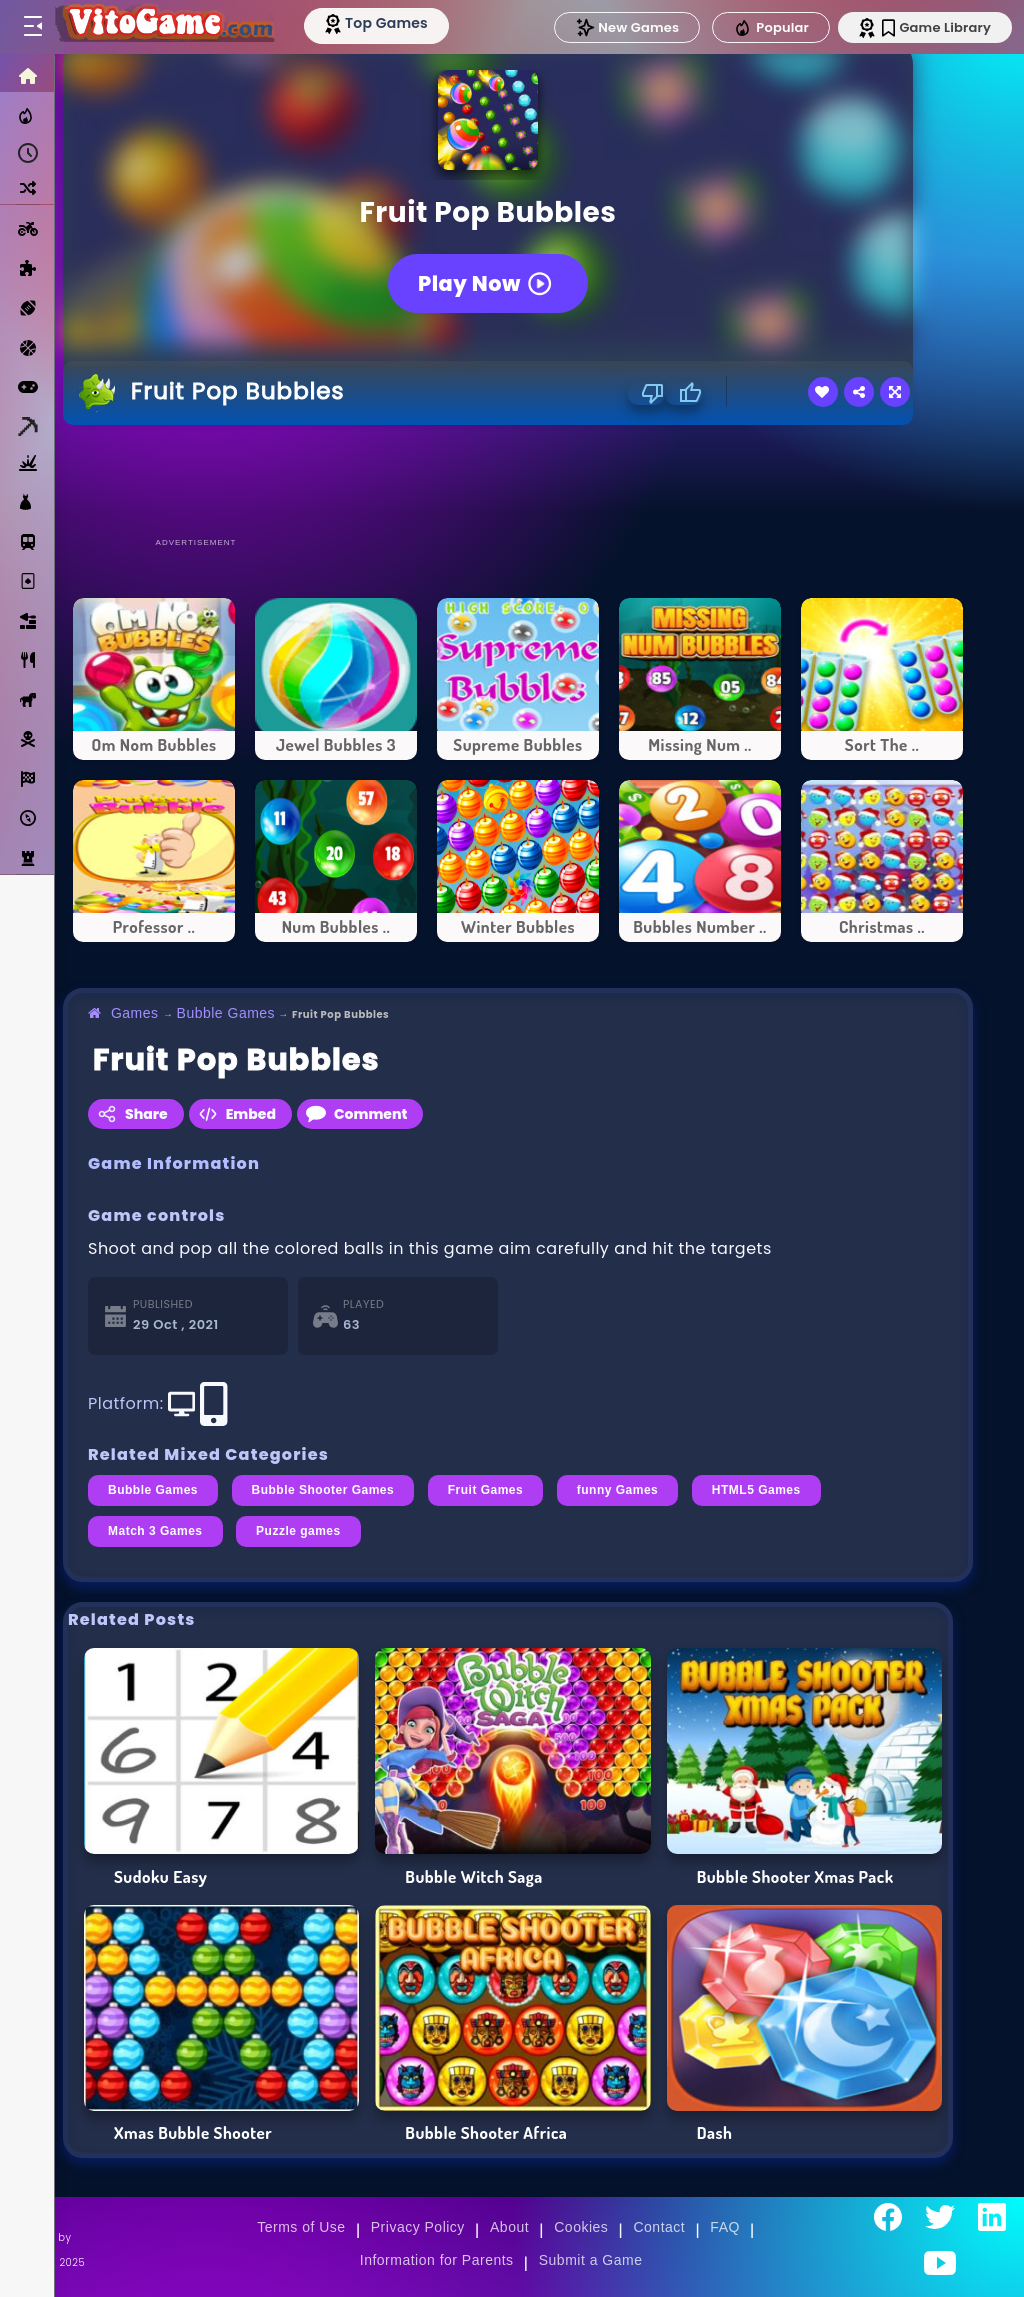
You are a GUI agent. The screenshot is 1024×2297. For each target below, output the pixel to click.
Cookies (581, 2227)
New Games (627, 27)
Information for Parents (437, 2260)
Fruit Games (485, 1490)
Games (135, 1013)
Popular (771, 28)
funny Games (617, 1490)
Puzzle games (298, 1531)
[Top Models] (378, 23)
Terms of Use (301, 2227)
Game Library (936, 27)
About (509, 2227)
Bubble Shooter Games (323, 1490)
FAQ (725, 2227)
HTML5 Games (756, 1490)
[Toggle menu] (32, 27)
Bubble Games (226, 1013)
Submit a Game (591, 2260)
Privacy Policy (418, 2227)
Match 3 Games (155, 1531)
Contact (659, 2227)
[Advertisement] (518, 480)
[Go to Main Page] (164, 27)
